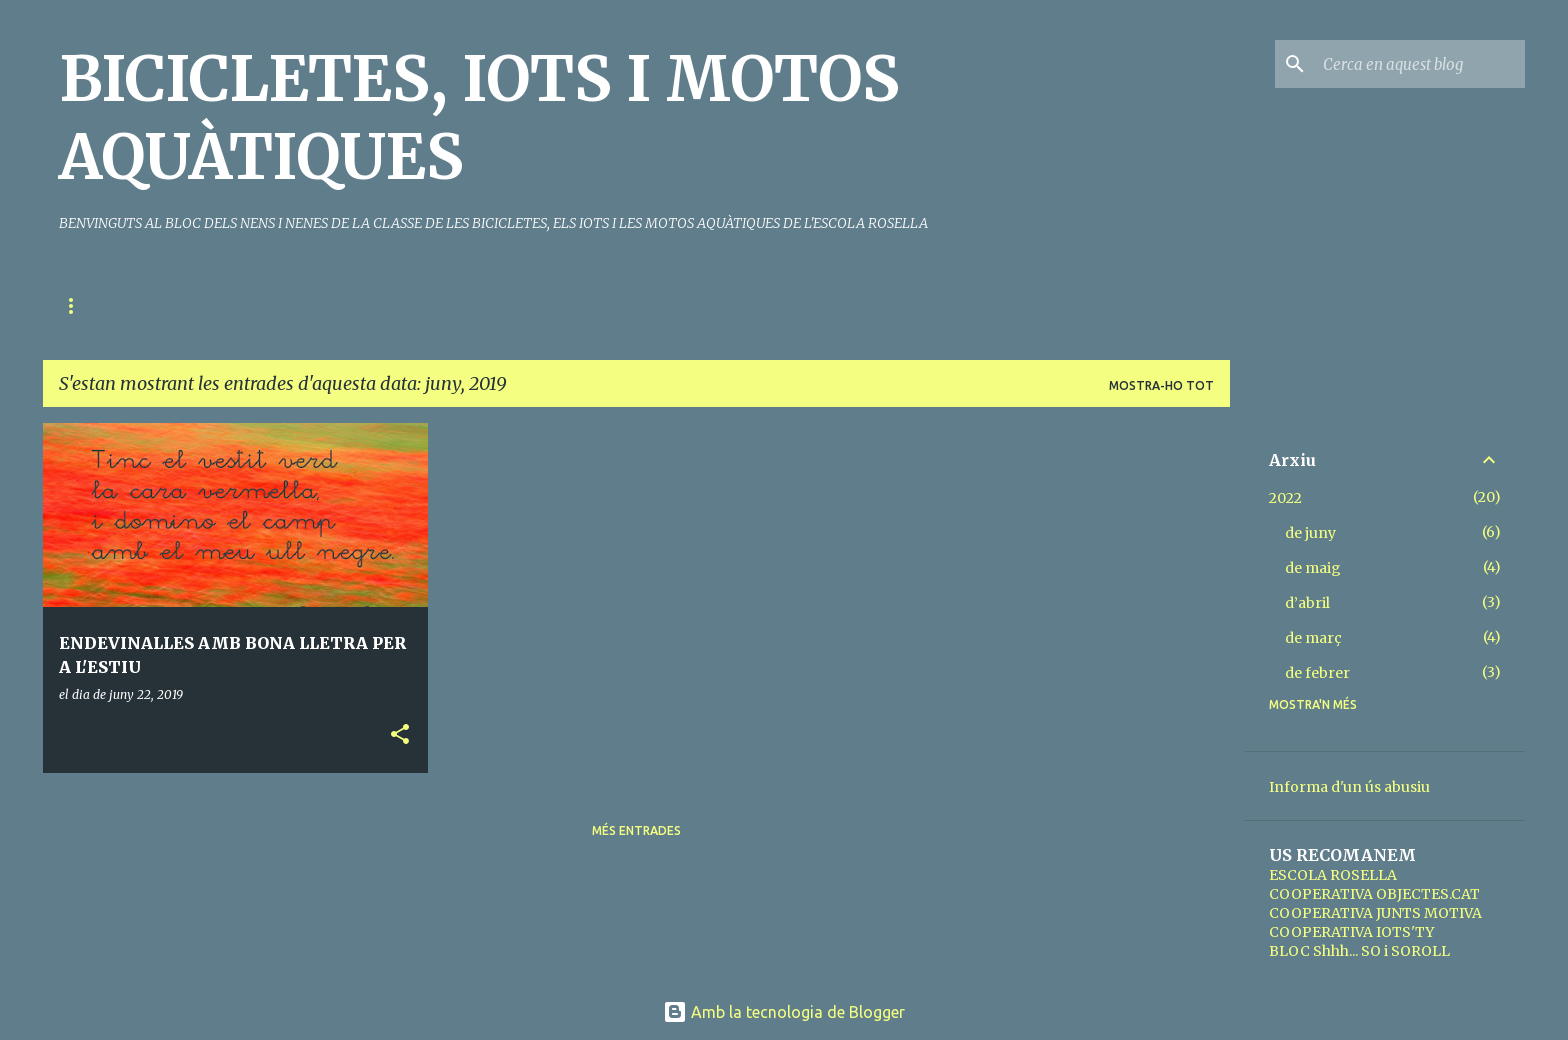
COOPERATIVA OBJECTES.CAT (1374, 894)
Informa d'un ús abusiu (1349, 787)
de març (1313, 638)
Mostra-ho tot (1161, 385)
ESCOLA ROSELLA (1333, 875)
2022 (1285, 498)
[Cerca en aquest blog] (1420, 64)
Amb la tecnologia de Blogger (784, 1012)
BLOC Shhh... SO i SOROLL (1359, 951)
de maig (1313, 568)
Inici (73, 305)
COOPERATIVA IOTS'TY (1351, 932)
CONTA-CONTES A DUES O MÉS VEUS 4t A (260, 305)
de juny (1310, 533)
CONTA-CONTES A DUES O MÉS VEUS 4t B (561, 305)
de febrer (1317, 673)
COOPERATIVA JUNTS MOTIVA (1375, 913)
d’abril (1307, 603)
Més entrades (636, 830)
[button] (400, 735)
